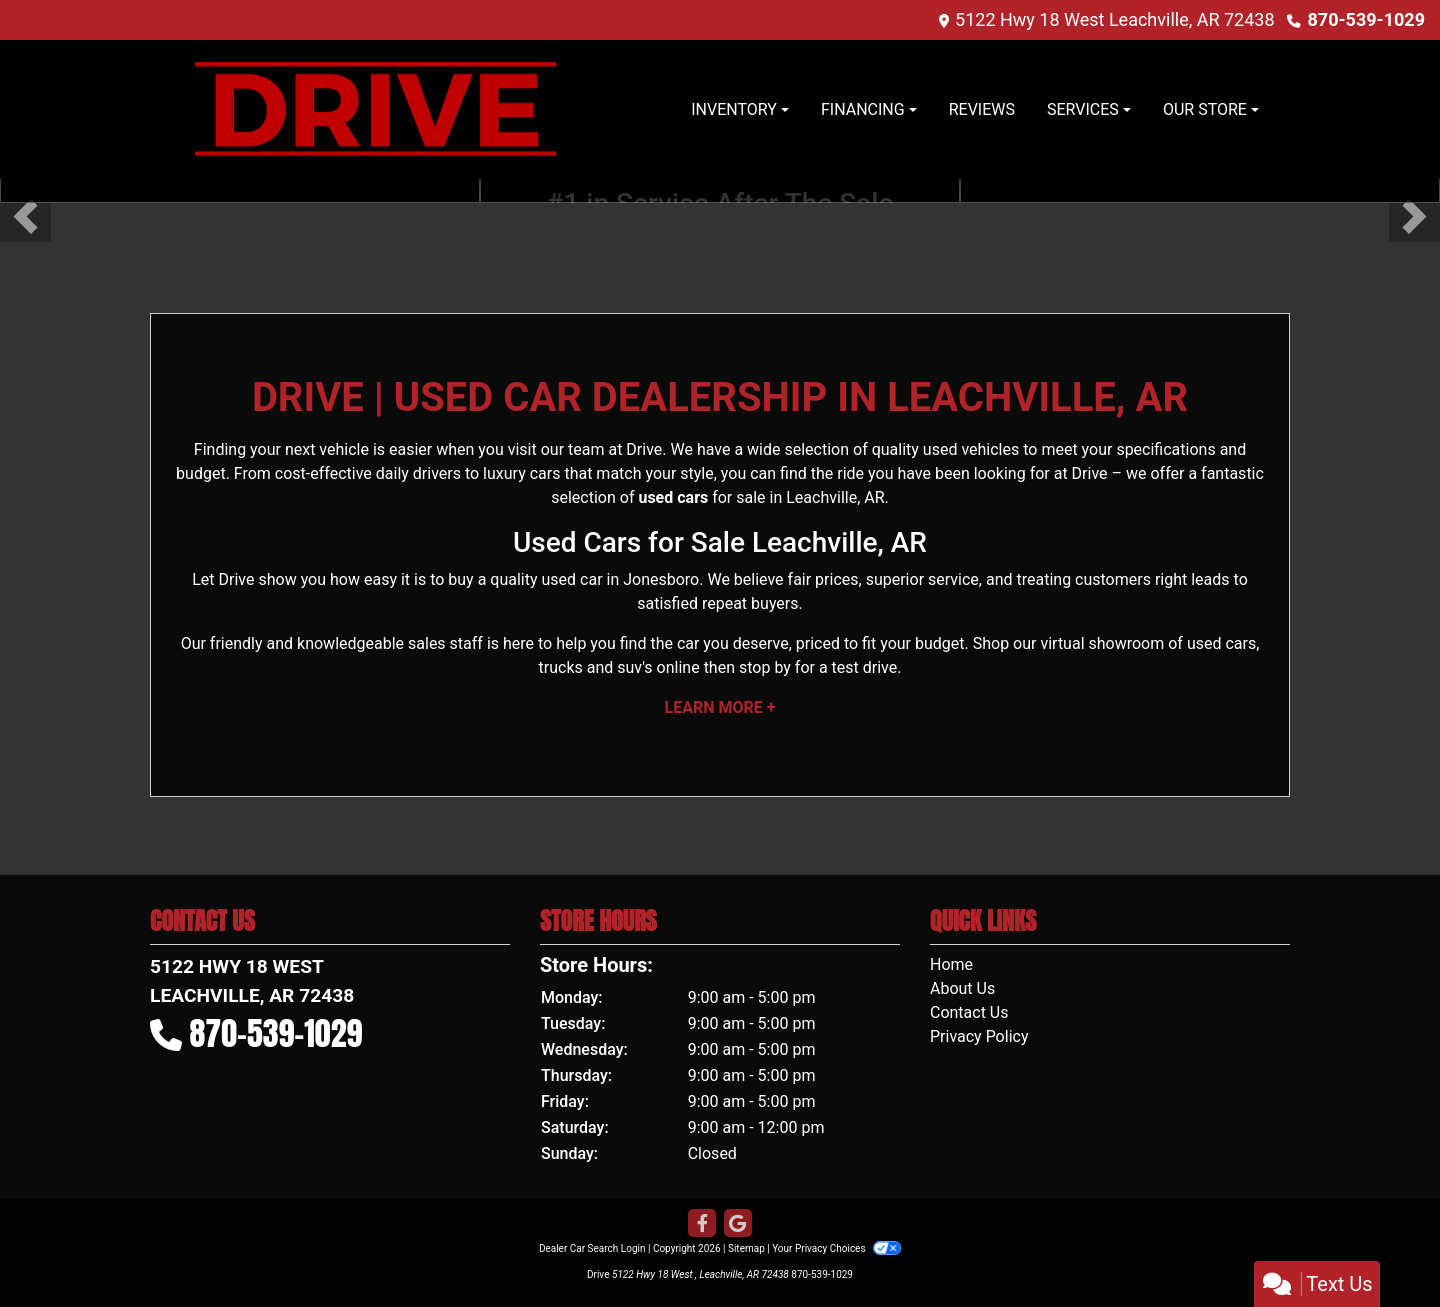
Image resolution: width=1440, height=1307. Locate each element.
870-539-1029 (1366, 19)
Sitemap (746, 1248)
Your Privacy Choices (836, 1248)
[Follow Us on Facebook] (702, 1224)
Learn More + (720, 707)
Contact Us (969, 1012)
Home (951, 964)
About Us (962, 988)
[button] (25, 216)
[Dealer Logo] (375, 109)
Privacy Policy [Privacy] (979, 1036)
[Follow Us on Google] (738, 1224)
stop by (765, 667)
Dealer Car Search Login (592, 1248)
